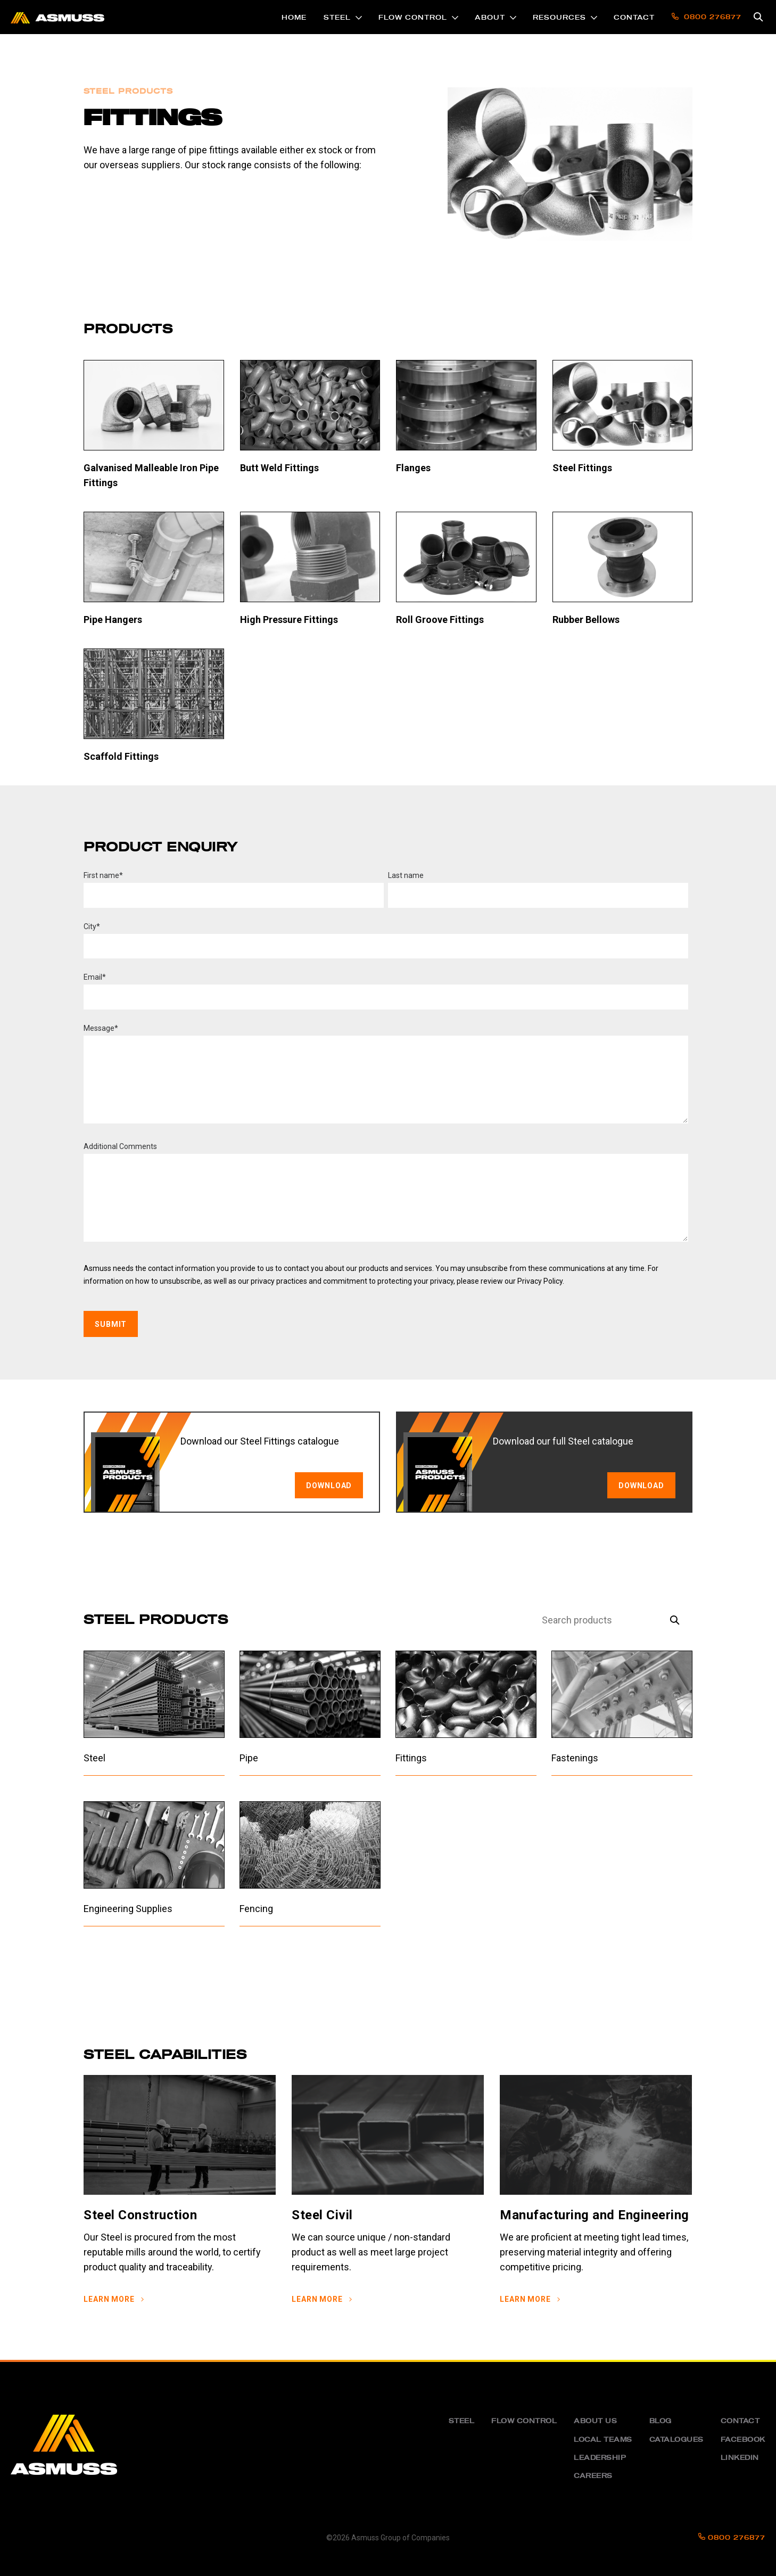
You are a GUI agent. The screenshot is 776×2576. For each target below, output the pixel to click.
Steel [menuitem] (337, 17)
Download (641, 1485)
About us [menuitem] (595, 2421)
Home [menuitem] (294, 17)
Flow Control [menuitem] (412, 17)
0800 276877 (731, 2537)
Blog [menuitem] (660, 2421)
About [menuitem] (490, 17)
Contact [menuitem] (634, 17)
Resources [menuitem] (559, 17)
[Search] (596, 1620)
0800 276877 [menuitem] (706, 17)
